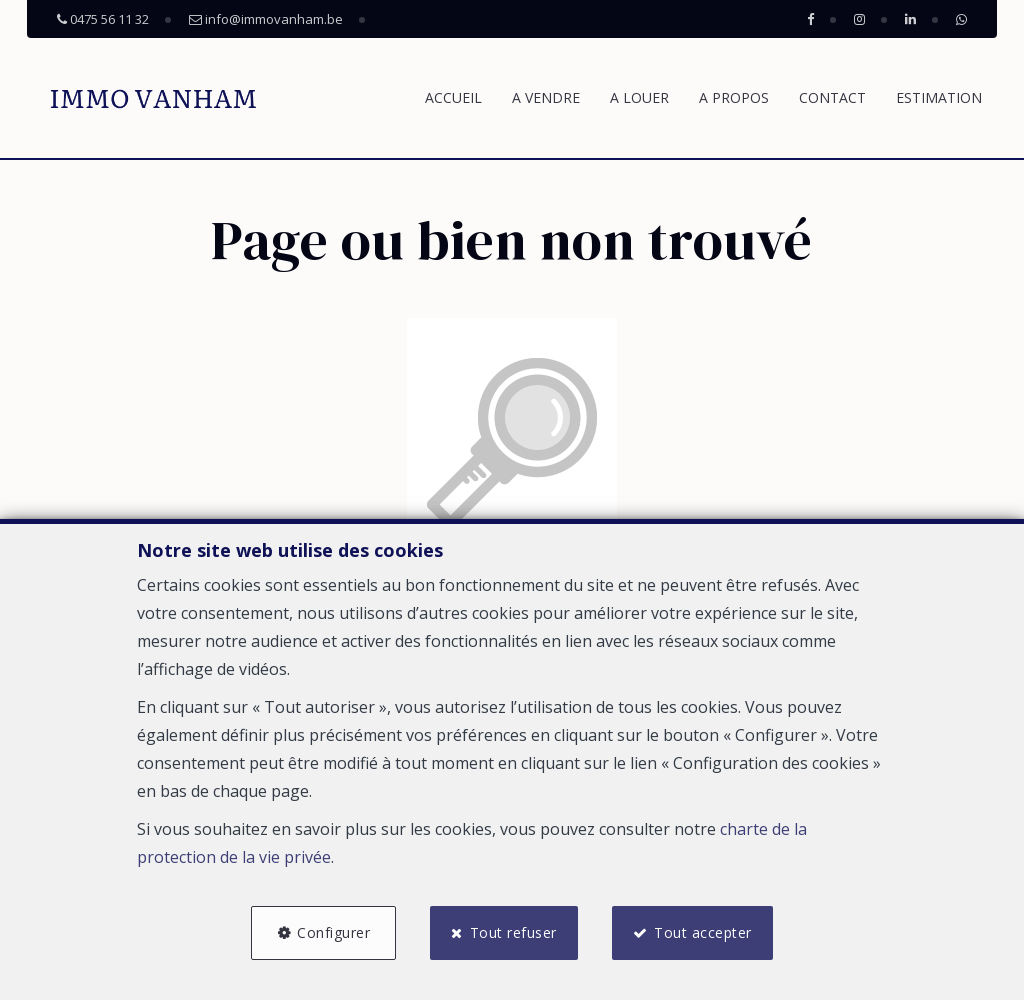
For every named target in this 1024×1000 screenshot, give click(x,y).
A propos (734, 97)
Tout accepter (703, 932)
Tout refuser (513, 932)
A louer (639, 97)
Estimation (939, 97)
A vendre (546, 97)
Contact (832, 97)
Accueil (453, 97)
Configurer (333, 932)
